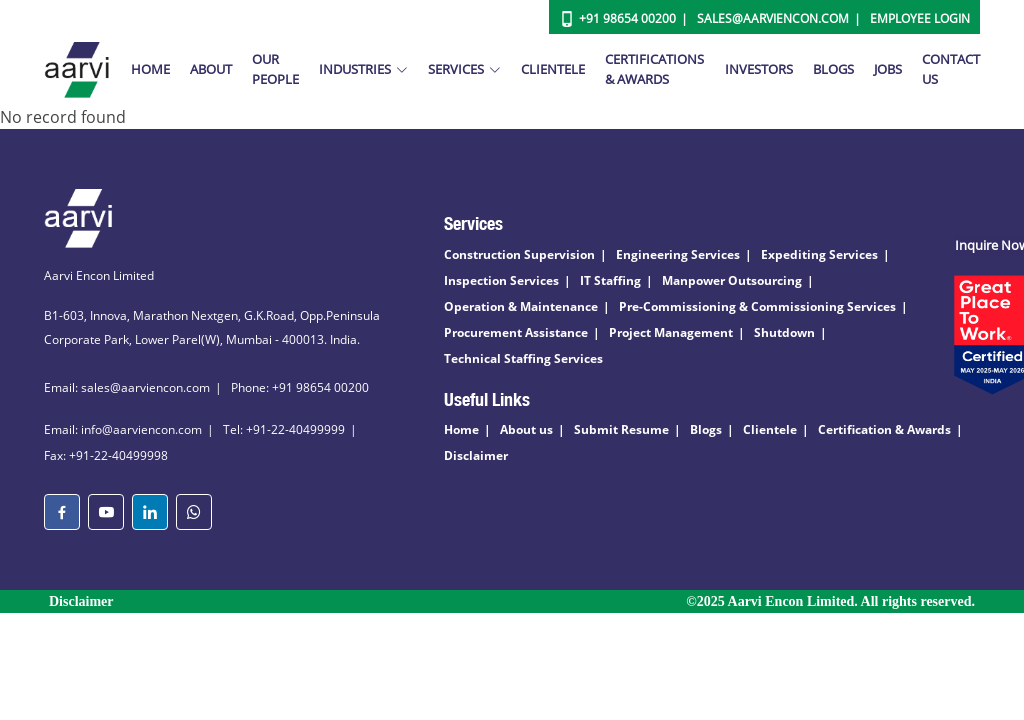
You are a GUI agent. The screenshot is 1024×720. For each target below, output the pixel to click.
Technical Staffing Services (523, 358)
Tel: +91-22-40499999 (284, 429)
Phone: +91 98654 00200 (300, 387)
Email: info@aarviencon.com (123, 429)
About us (526, 429)
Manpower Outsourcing (732, 280)
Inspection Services (501, 280)
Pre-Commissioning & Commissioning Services (757, 306)
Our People (275, 69)
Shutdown (784, 332)
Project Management (671, 332)
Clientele (553, 69)
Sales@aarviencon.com (773, 18)
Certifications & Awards (654, 69)
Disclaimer (476, 455)
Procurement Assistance (516, 332)
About (211, 69)
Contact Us (951, 69)
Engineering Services (678, 254)
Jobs (888, 69)
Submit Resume (621, 429)
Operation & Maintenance (521, 306)
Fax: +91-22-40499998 (106, 455)
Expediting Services (819, 254)
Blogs (833, 69)
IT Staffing (610, 280)
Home (150, 69)
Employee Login (920, 18)
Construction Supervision (519, 254)
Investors (759, 69)
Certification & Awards (884, 429)
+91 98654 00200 (627, 18)
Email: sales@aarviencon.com (127, 387)
